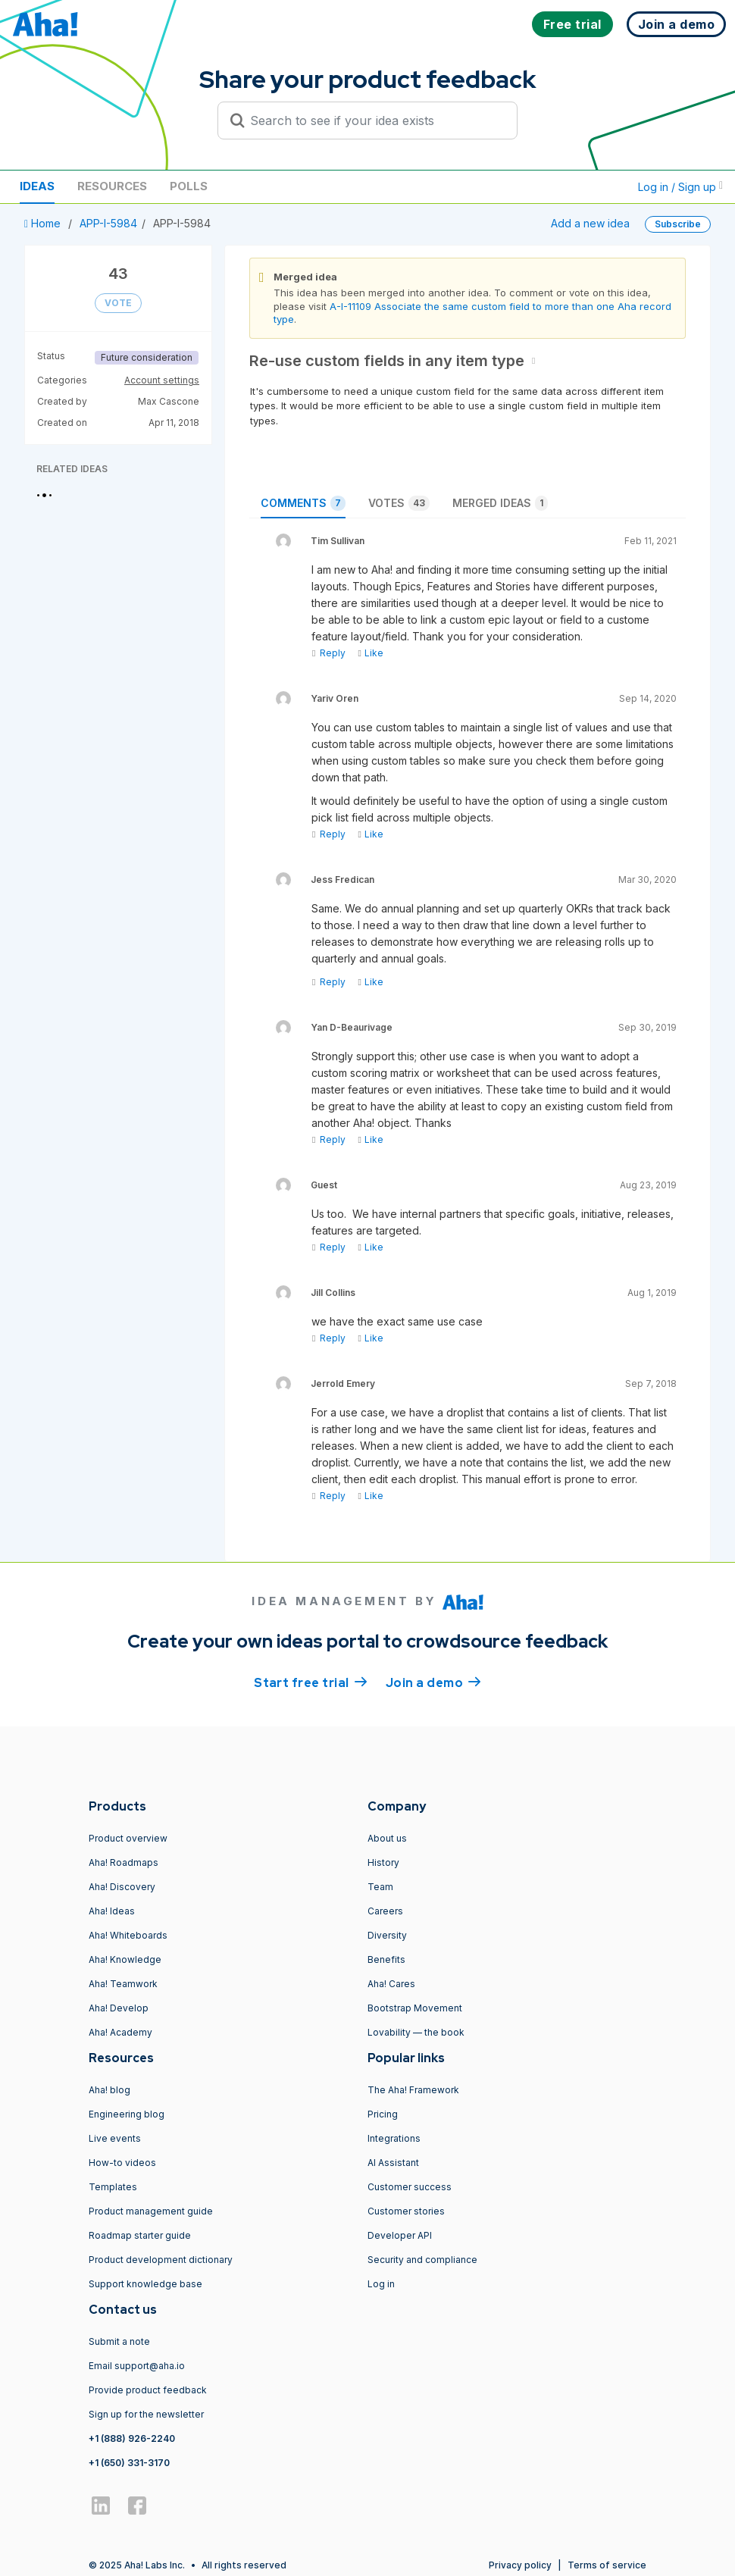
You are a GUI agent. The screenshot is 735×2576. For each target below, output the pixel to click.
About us (387, 1838)
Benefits (386, 1959)
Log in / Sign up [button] (680, 186)
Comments (303, 503)
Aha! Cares (391, 1983)
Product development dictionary (161, 2259)
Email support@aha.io (137, 2365)
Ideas (37, 186)
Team (380, 1886)
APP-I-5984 (108, 223)
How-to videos (122, 2162)
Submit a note (119, 2341)
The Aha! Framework (413, 2090)
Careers (385, 1911)
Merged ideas (500, 503)
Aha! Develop (119, 2008)
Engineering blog (126, 2114)
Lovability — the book (416, 2032)
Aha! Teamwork (123, 1983)
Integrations (394, 2138)
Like (370, 653)
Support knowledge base (145, 2284)
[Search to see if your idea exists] (374, 120)
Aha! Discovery (122, 1886)
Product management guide (151, 2211)
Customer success (410, 2187)
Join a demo (433, 1681)
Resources (112, 186)
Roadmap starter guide (140, 2235)
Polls (189, 186)
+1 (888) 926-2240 (132, 2438)
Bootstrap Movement (415, 2008)
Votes (399, 503)
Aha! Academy (120, 2032)
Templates (113, 2187)
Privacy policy (520, 2565)
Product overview (128, 1838)
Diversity (387, 1935)
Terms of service (607, 2565)
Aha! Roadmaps (123, 1862)
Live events (115, 2138)
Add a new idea (590, 223)
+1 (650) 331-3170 (129, 2462)
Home (44, 223)
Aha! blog (109, 2090)
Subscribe (678, 224)
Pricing (383, 2114)
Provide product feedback (148, 2390)
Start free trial (311, 1681)
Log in (381, 2284)
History (383, 1862)
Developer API (400, 2235)
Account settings (161, 380)
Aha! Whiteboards (128, 1935)
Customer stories (406, 2211)
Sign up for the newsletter (146, 2414)
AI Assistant (393, 2162)
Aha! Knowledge (125, 1959)
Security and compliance (422, 2259)
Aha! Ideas (112, 1911)
